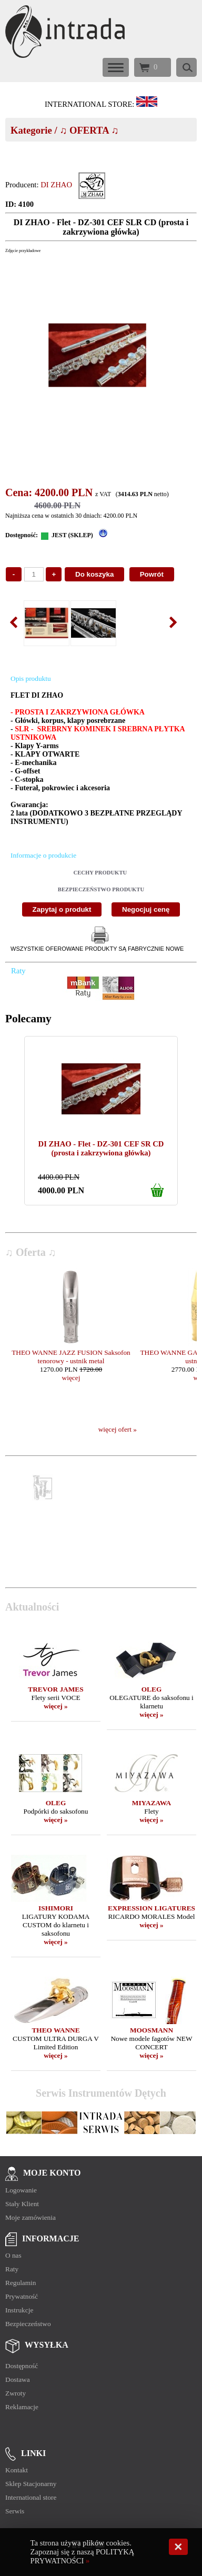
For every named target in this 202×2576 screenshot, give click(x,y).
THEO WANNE (55, 2030)
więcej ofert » (117, 1429)
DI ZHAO (56, 184)
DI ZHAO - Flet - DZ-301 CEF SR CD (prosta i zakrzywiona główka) (101, 1148)
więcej (71, 1378)
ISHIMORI (55, 1908)
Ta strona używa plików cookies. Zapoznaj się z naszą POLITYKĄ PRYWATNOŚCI (83, 2552)
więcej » (56, 1706)
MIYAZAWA (151, 1803)
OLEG (152, 1689)
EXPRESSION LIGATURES (151, 1908)
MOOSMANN (151, 2030)
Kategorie (31, 130)
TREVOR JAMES (55, 1689)
